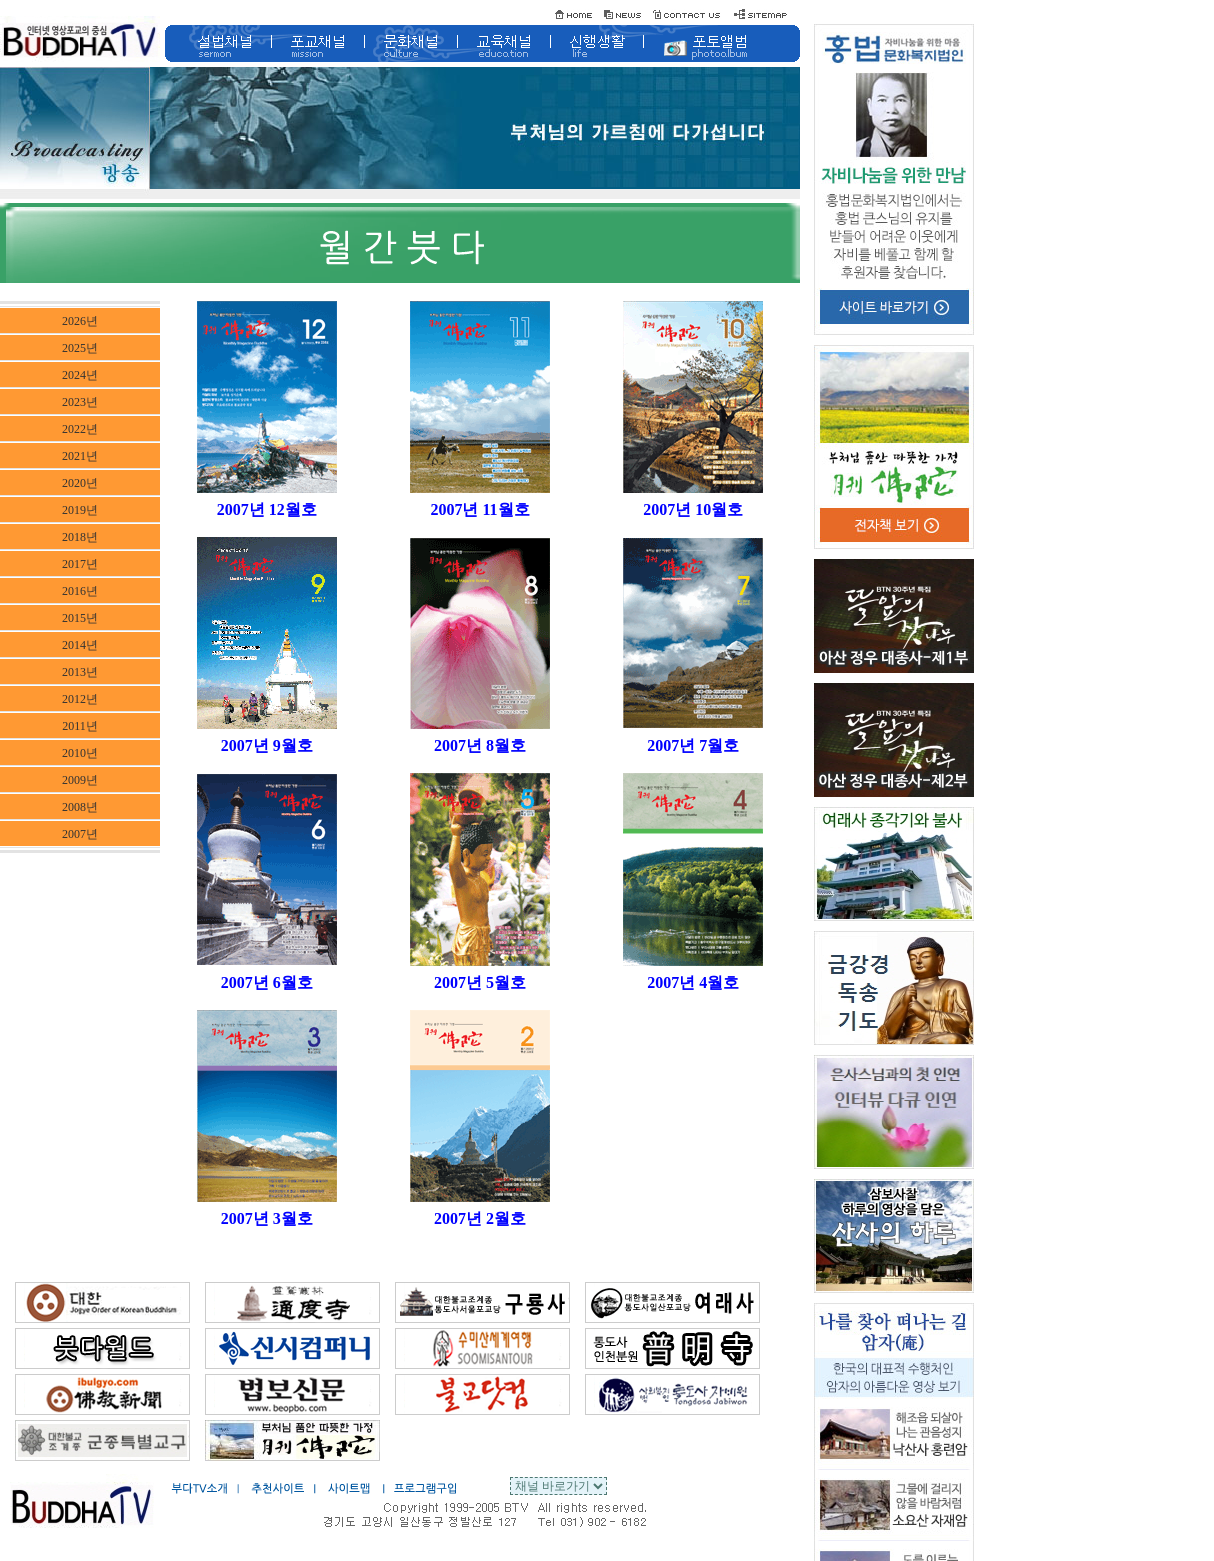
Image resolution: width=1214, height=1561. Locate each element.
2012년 (80, 699)
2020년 (80, 483)
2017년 (80, 564)
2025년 (80, 348)
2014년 (80, 645)
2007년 (80, 834)
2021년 (80, 456)
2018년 (80, 537)
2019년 (80, 510)
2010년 (80, 753)
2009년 (80, 780)
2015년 (80, 618)
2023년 (80, 402)
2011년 (80, 726)
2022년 (80, 429)
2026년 (80, 321)
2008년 (80, 807)
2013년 (80, 672)
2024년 (80, 375)
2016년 (80, 591)
